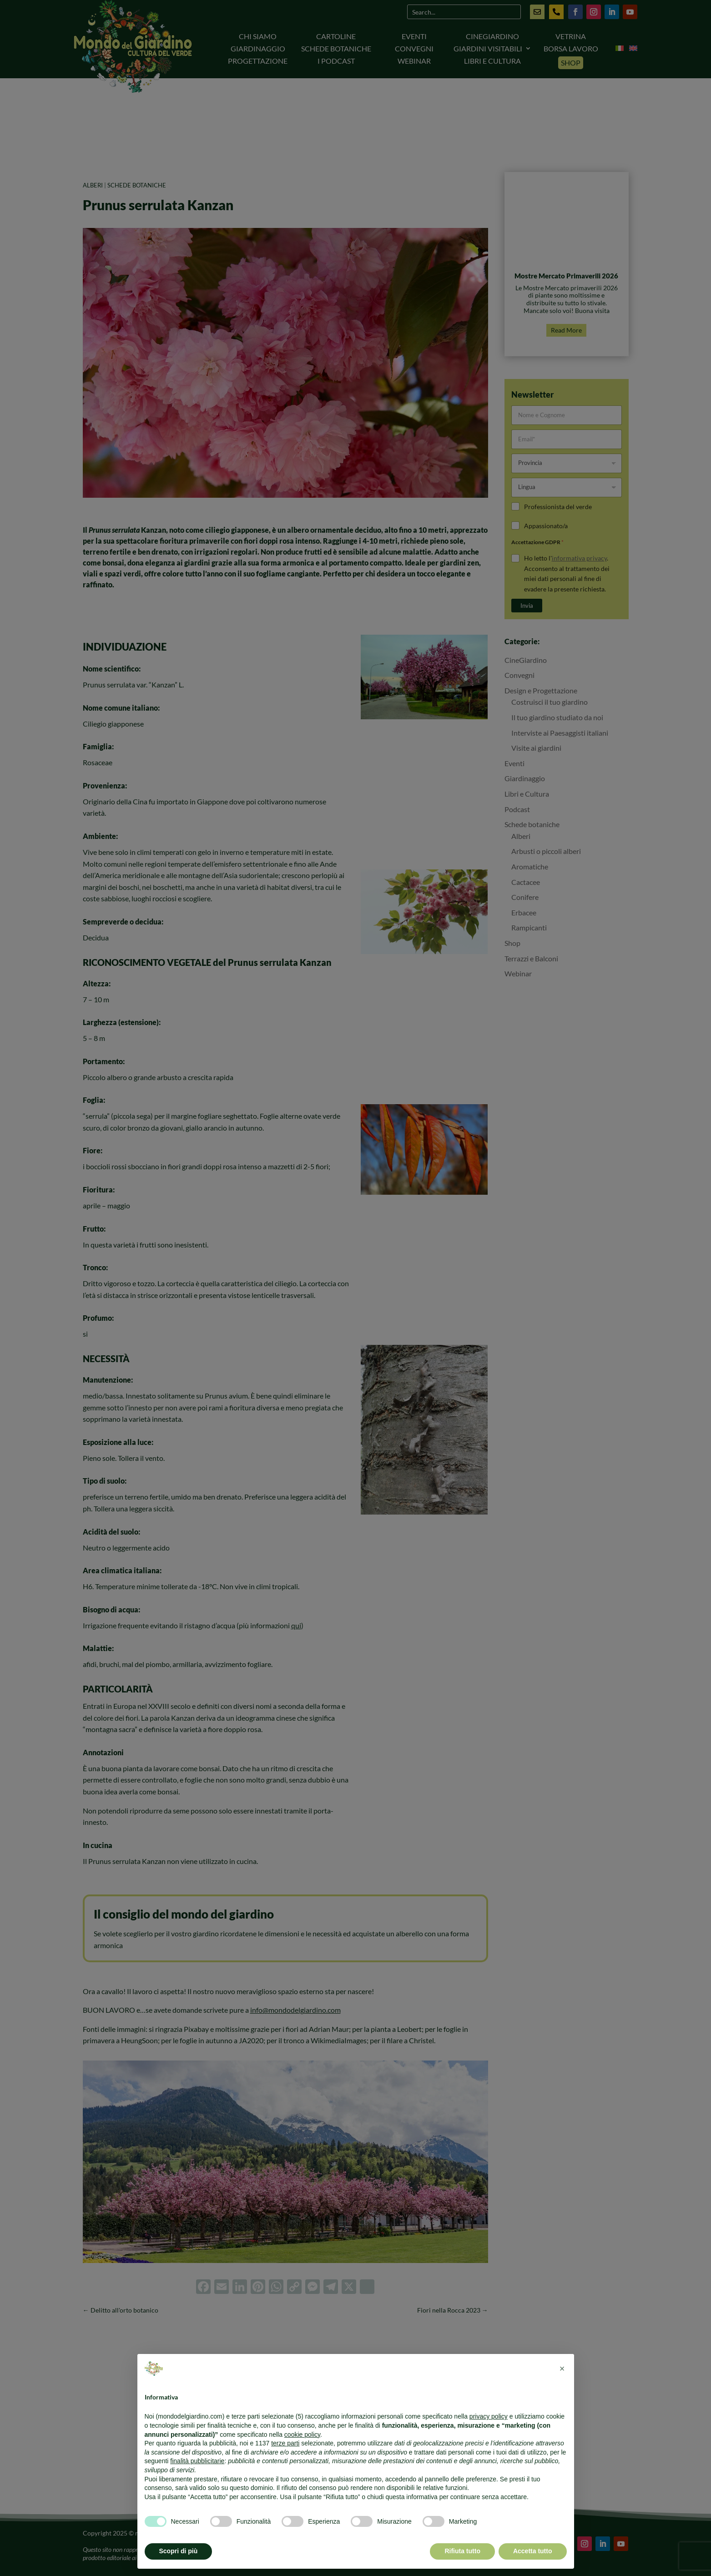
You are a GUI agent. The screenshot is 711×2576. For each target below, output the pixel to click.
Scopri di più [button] (178, 2551)
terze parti (285, 2443)
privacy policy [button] (488, 2416)
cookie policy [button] (302, 2434)
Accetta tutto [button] (532, 2551)
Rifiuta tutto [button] (462, 2551)
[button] (562, 2368)
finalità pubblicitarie (197, 2461)
